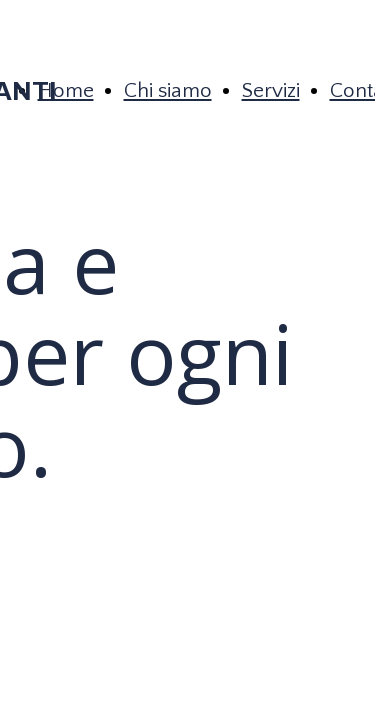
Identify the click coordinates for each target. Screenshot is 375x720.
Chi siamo (168, 90)
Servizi (271, 90)
